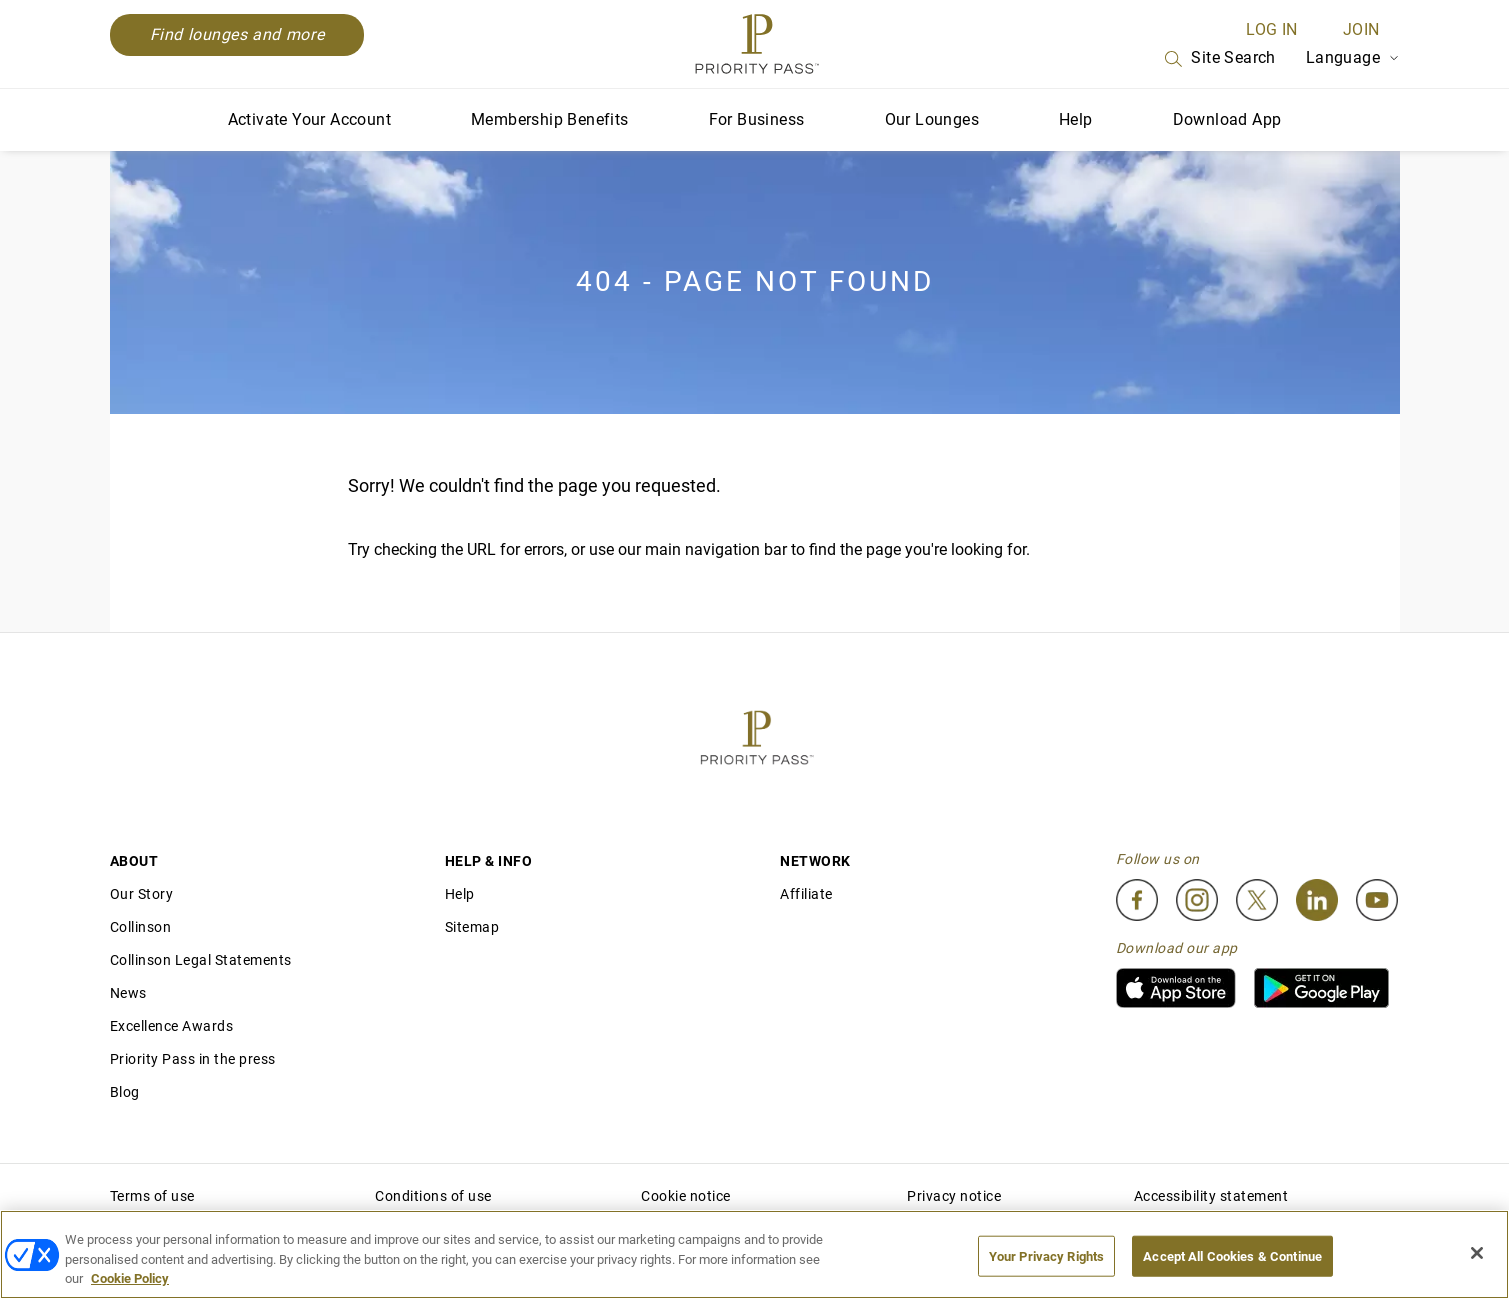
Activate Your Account (309, 119)
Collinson (141, 927)
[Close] (1477, 1253)
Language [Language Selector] (1353, 57)
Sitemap (472, 927)
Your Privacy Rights (1046, 1255)
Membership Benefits (550, 119)
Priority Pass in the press (193, 1059)
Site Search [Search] (1218, 59)
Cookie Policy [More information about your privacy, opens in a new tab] (130, 1278)
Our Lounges (932, 119)
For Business (757, 119)
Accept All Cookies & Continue (1232, 1255)
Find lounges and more (237, 34)
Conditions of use (433, 1196)
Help (1076, 119)
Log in (1271, 29)
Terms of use (152, 1196)
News (128, 993)
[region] (754, 1254)
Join (1361, 29)
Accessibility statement (1211, 1196)
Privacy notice (954, 1196)
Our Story (142, 894)
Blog (125, 1092)
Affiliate (806, 894)
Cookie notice (686, 1196)
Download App (1227, 119)
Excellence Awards (172, 1026)
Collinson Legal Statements (201, 960)
